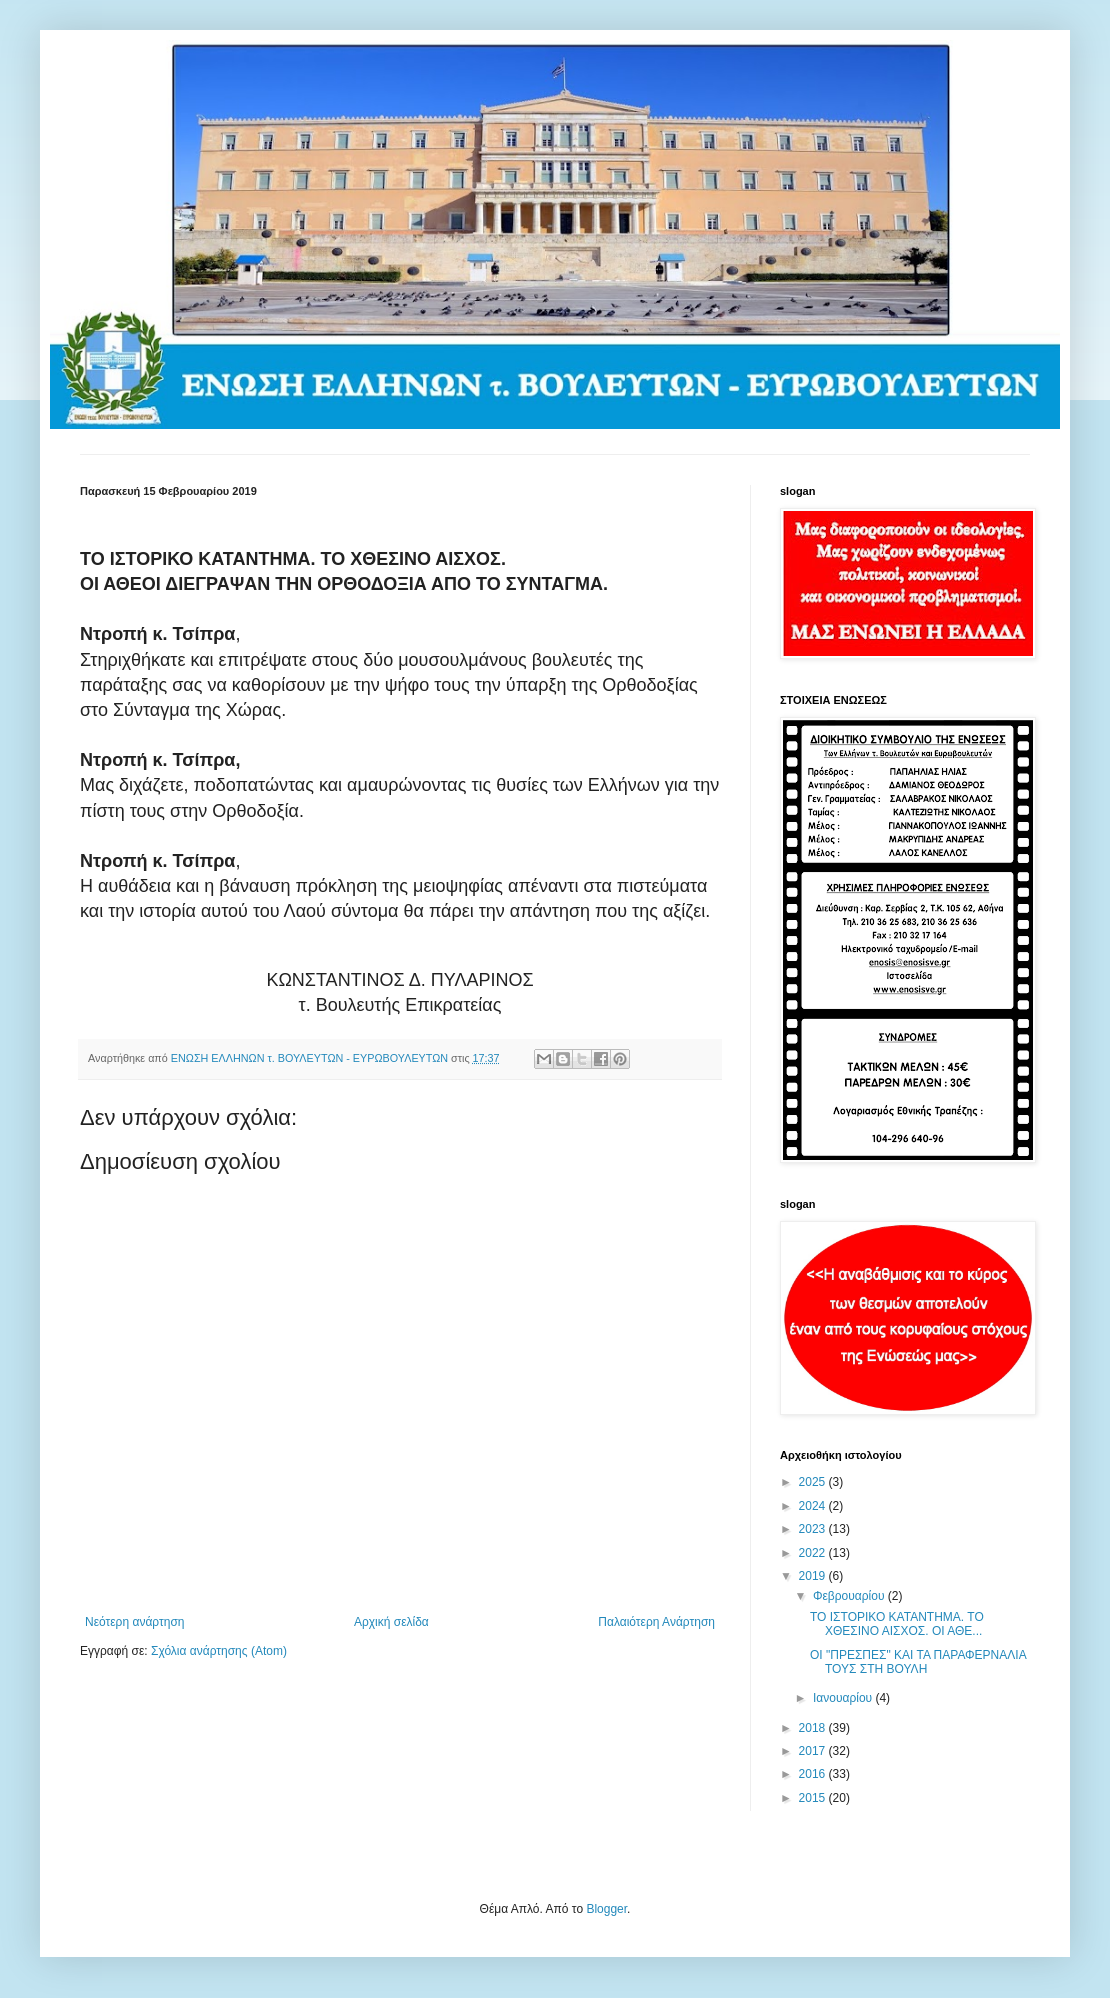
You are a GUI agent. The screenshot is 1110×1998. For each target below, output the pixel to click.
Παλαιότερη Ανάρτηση (656, 1622)
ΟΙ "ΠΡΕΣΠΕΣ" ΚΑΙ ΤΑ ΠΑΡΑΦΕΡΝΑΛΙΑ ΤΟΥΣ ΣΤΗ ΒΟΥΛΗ (918, 1662)
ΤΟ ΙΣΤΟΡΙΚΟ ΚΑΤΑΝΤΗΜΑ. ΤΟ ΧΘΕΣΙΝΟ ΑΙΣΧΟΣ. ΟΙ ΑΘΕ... (897, 1624)
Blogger (606, 1909)
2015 (814, 1798)
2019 (814, 1576)
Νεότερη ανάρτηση (134, 1622)
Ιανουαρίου (844, 1698)
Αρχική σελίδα (391, 1622)
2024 (814, 1506)
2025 (814, 1482)
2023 (814, 1529)
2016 (814, 1774)
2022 (814, 1553)
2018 (814, 1728)
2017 (814, 1751)
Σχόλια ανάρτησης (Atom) (219, 1651)
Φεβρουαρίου (850, 1596)
